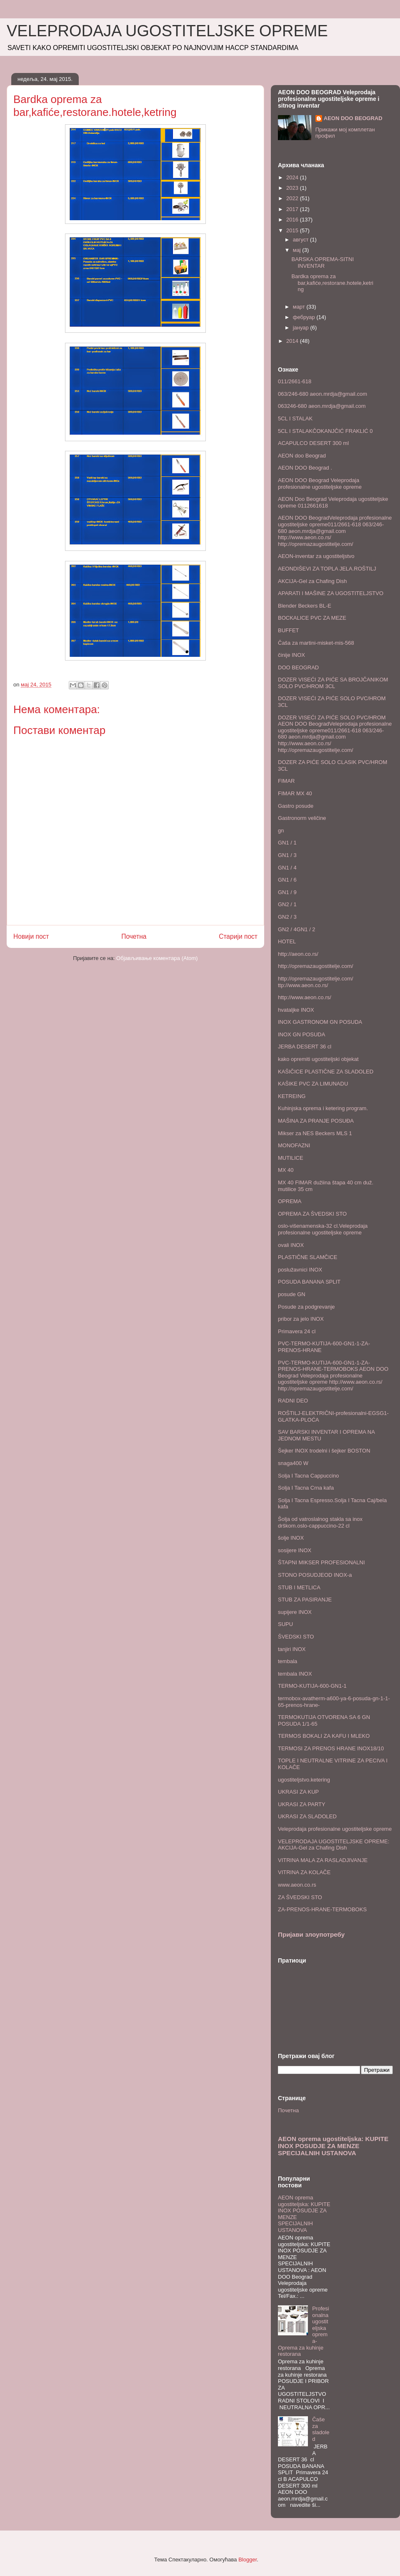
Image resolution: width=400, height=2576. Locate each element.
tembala (287, 1661)
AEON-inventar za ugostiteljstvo (316, 556)
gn (281, 830)
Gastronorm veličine (302, 818)
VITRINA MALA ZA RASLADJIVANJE (323, 1860)
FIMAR (286, 781)
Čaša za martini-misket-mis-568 (316, 643)
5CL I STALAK (295, 418)
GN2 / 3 (287, 917)
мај (297, 250)
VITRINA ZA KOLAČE (304, 1872)
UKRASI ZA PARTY (301, 1804)
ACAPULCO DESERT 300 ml (313, 443)
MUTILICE (290, 1158)
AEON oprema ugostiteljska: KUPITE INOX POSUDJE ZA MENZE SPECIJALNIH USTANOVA (333, 2145)
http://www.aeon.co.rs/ (304, 997)
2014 (293, 341)
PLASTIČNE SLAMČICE (307, 1257)
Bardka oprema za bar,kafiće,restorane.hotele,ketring (332, 282)
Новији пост (31, 936)
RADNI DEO (293, 1400)
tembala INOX (295, 1674)
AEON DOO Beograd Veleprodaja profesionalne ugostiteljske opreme (320, 483)
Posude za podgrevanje (306, 1307)
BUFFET (288, 630)
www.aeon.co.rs (297, 1885)
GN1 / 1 (287, 842)
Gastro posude (295, 806)
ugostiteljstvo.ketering (304, 1780)
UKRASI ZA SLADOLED (307, 1816)
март (300, 307)
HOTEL (287, 941)
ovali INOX (291, 1245)
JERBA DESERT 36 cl (304, 1046)
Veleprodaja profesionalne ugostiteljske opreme (335, 1829)
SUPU (285, 1624)
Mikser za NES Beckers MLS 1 (315, 1133)
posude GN (291, 1294)
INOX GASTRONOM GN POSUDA (320, 1022)
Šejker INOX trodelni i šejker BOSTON (324, 1451)
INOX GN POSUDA (301, 1034)
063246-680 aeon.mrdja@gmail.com (321, 406)
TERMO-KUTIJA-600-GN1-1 (312, 1686)
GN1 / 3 (287, 855)
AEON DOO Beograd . (305, 468)
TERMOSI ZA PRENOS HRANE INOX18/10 (331, 1748)
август (301, 239)
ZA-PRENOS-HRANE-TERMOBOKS (322, 1909)
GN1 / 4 (287, 868)
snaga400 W (293, 1463)
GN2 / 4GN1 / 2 (296, 929)
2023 (293, 188)
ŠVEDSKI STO (296, 1637)
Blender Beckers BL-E (304, 606)
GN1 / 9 (287, 892)
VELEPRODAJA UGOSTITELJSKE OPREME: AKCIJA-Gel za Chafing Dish (333, 1844)
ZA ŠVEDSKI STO (300, 1897)
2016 (293, 219)
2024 (293, 177)
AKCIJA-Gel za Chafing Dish (312, 581)
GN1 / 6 (287, 880)
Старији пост (238, 936)
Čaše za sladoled (320, 2429)
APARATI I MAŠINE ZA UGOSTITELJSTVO (330, 593)
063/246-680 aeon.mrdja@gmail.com (322, 394)
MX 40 (286, 1170)
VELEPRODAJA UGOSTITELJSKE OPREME (167, 31)
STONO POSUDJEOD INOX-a (315, 1575)
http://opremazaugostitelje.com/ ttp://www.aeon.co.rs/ (315, 981)
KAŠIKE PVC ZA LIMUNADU (313, 1084)
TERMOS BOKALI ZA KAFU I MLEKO (324, 1736)
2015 (293, 230)
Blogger (247, 2559)
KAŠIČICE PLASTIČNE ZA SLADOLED (325, 1071)
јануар (301, 327)
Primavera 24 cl (296, 1331)
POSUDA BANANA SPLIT (309, 1282)
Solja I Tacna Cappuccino (308, 1476)
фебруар (305, 317)
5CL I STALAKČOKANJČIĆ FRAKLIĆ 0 (325, 431)
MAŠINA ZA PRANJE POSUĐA (316, 1121)
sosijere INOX (294, 1550)
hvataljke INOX (296, 1010)
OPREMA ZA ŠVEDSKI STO (312, 1214)
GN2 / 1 (287, 904)
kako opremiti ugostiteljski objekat (318, 1059)
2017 (293, 209)
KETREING (291, 1096)
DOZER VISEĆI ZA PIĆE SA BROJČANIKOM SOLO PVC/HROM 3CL (333, 682)
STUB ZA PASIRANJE (305, 1599)
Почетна (133, 936)
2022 (293, 198)
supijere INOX (295, 1612)
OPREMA (289, 1201)
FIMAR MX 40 (295, 793)
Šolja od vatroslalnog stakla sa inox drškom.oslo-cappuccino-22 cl (320, 1522)
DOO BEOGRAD (298, 667)
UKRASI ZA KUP (298, 1792)
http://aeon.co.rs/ (298, 954)
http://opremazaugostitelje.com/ (315, 966)
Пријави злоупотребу (311, 1934)
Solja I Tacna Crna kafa (306, 1488)
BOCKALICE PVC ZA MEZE (312, 618)
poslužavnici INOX (300, 1270)
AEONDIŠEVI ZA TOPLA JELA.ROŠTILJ (327, 568)
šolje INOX (291, 1538)
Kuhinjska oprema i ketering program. (323, 1108)
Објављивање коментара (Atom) (157, 958)
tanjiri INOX (291, 1649)
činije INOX (291, 655)
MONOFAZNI (294, 1145)
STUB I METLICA (299, 1587)
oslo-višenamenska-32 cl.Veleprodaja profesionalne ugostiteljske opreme (323, 1229)
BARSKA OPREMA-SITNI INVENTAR (322, 262)
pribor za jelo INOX (301, 1319)
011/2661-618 (294, 381)
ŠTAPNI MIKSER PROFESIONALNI (321, 1562)
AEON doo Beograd (302, 455)
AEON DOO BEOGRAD (353, 118)
